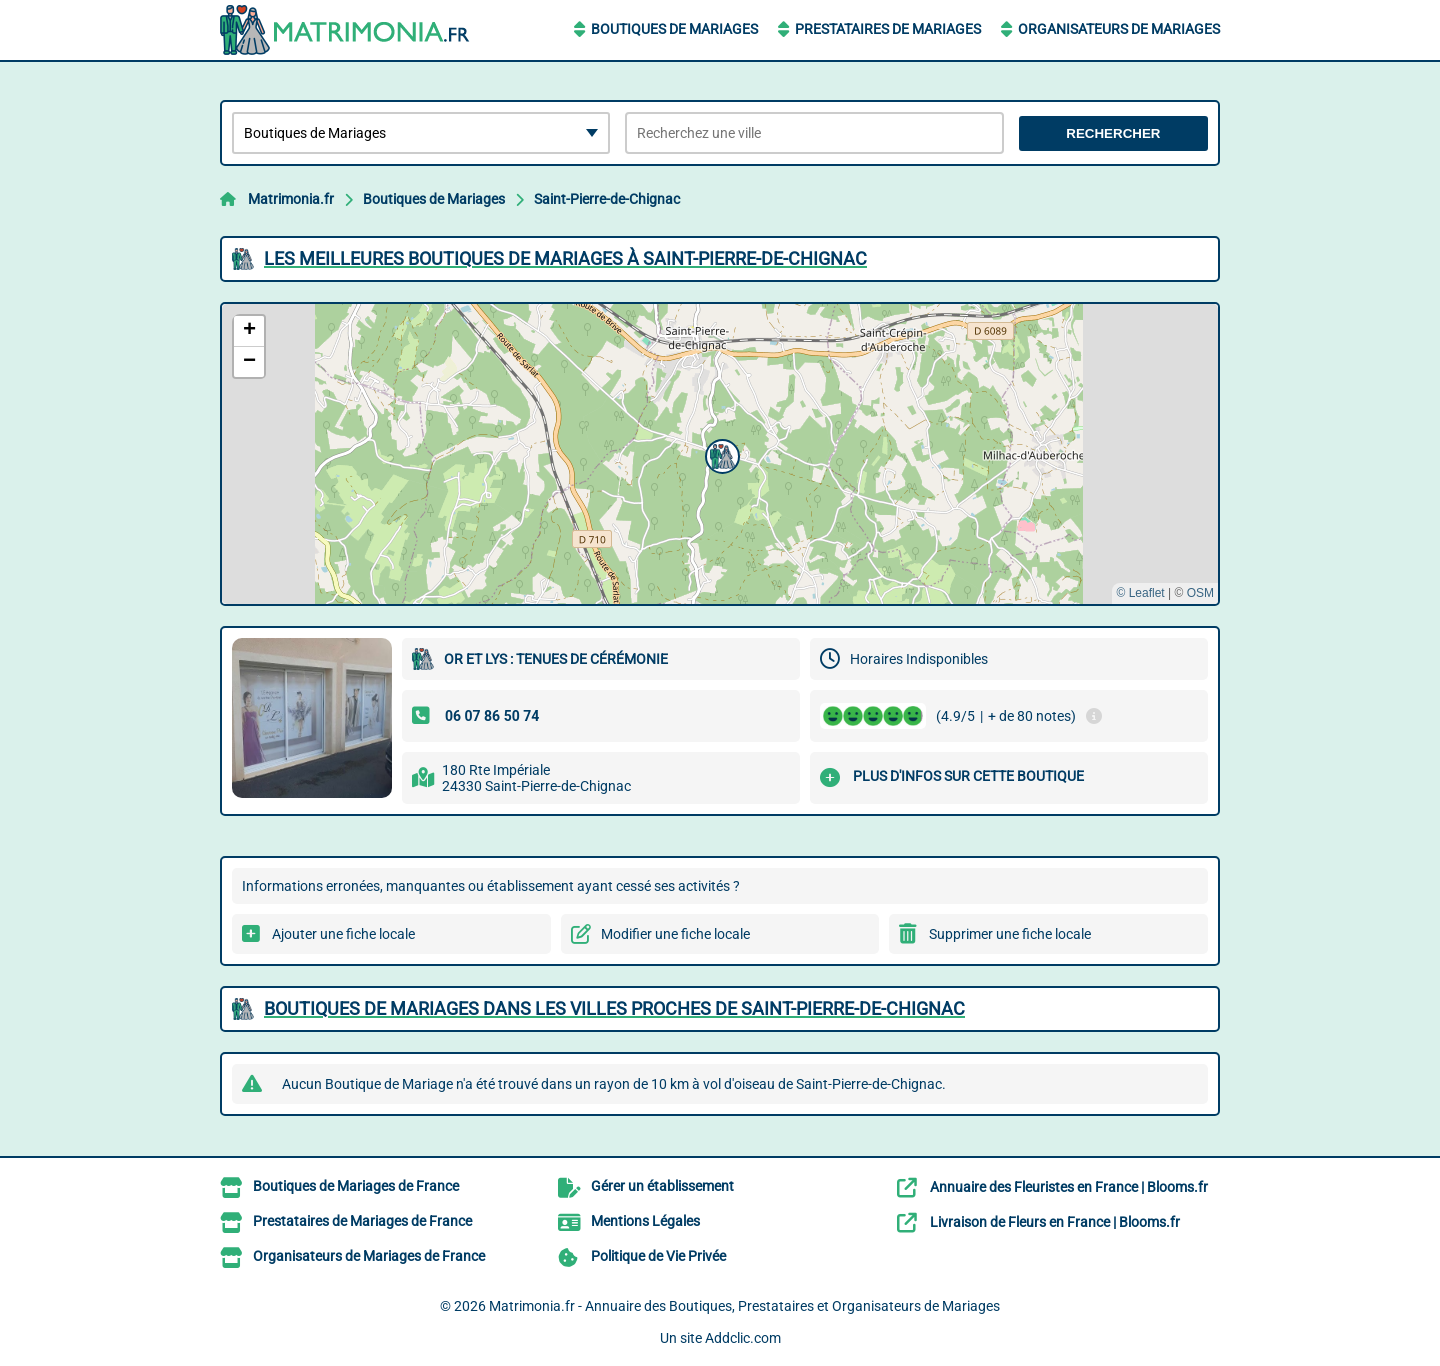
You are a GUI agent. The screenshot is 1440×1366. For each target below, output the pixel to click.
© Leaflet (1140, 593)
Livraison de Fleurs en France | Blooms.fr (1055, 1222)
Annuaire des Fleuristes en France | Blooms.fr (1069, 1187)
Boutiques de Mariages (674, 29)
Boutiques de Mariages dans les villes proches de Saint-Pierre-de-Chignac (614, 1008)
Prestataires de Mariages (888, 29)
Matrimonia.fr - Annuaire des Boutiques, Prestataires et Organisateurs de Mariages (744, 1306)
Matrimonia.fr (291, 199)
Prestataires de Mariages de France (362, 1221)
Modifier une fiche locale (675, 934)
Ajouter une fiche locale (343, 934)
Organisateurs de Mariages (1119, 29)
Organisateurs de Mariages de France (369, 1256)
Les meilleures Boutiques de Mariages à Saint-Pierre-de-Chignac (565, 258)
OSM (1200, 593)
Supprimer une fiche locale (1010, 934)
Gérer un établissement (662, 1186)
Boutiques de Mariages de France (356, 1186)
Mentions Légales (645, 1221)
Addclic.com (743, 1338)
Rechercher (1113, 133)
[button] (720, 454)
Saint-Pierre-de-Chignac (607, 199)
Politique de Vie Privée (658, 1256)
